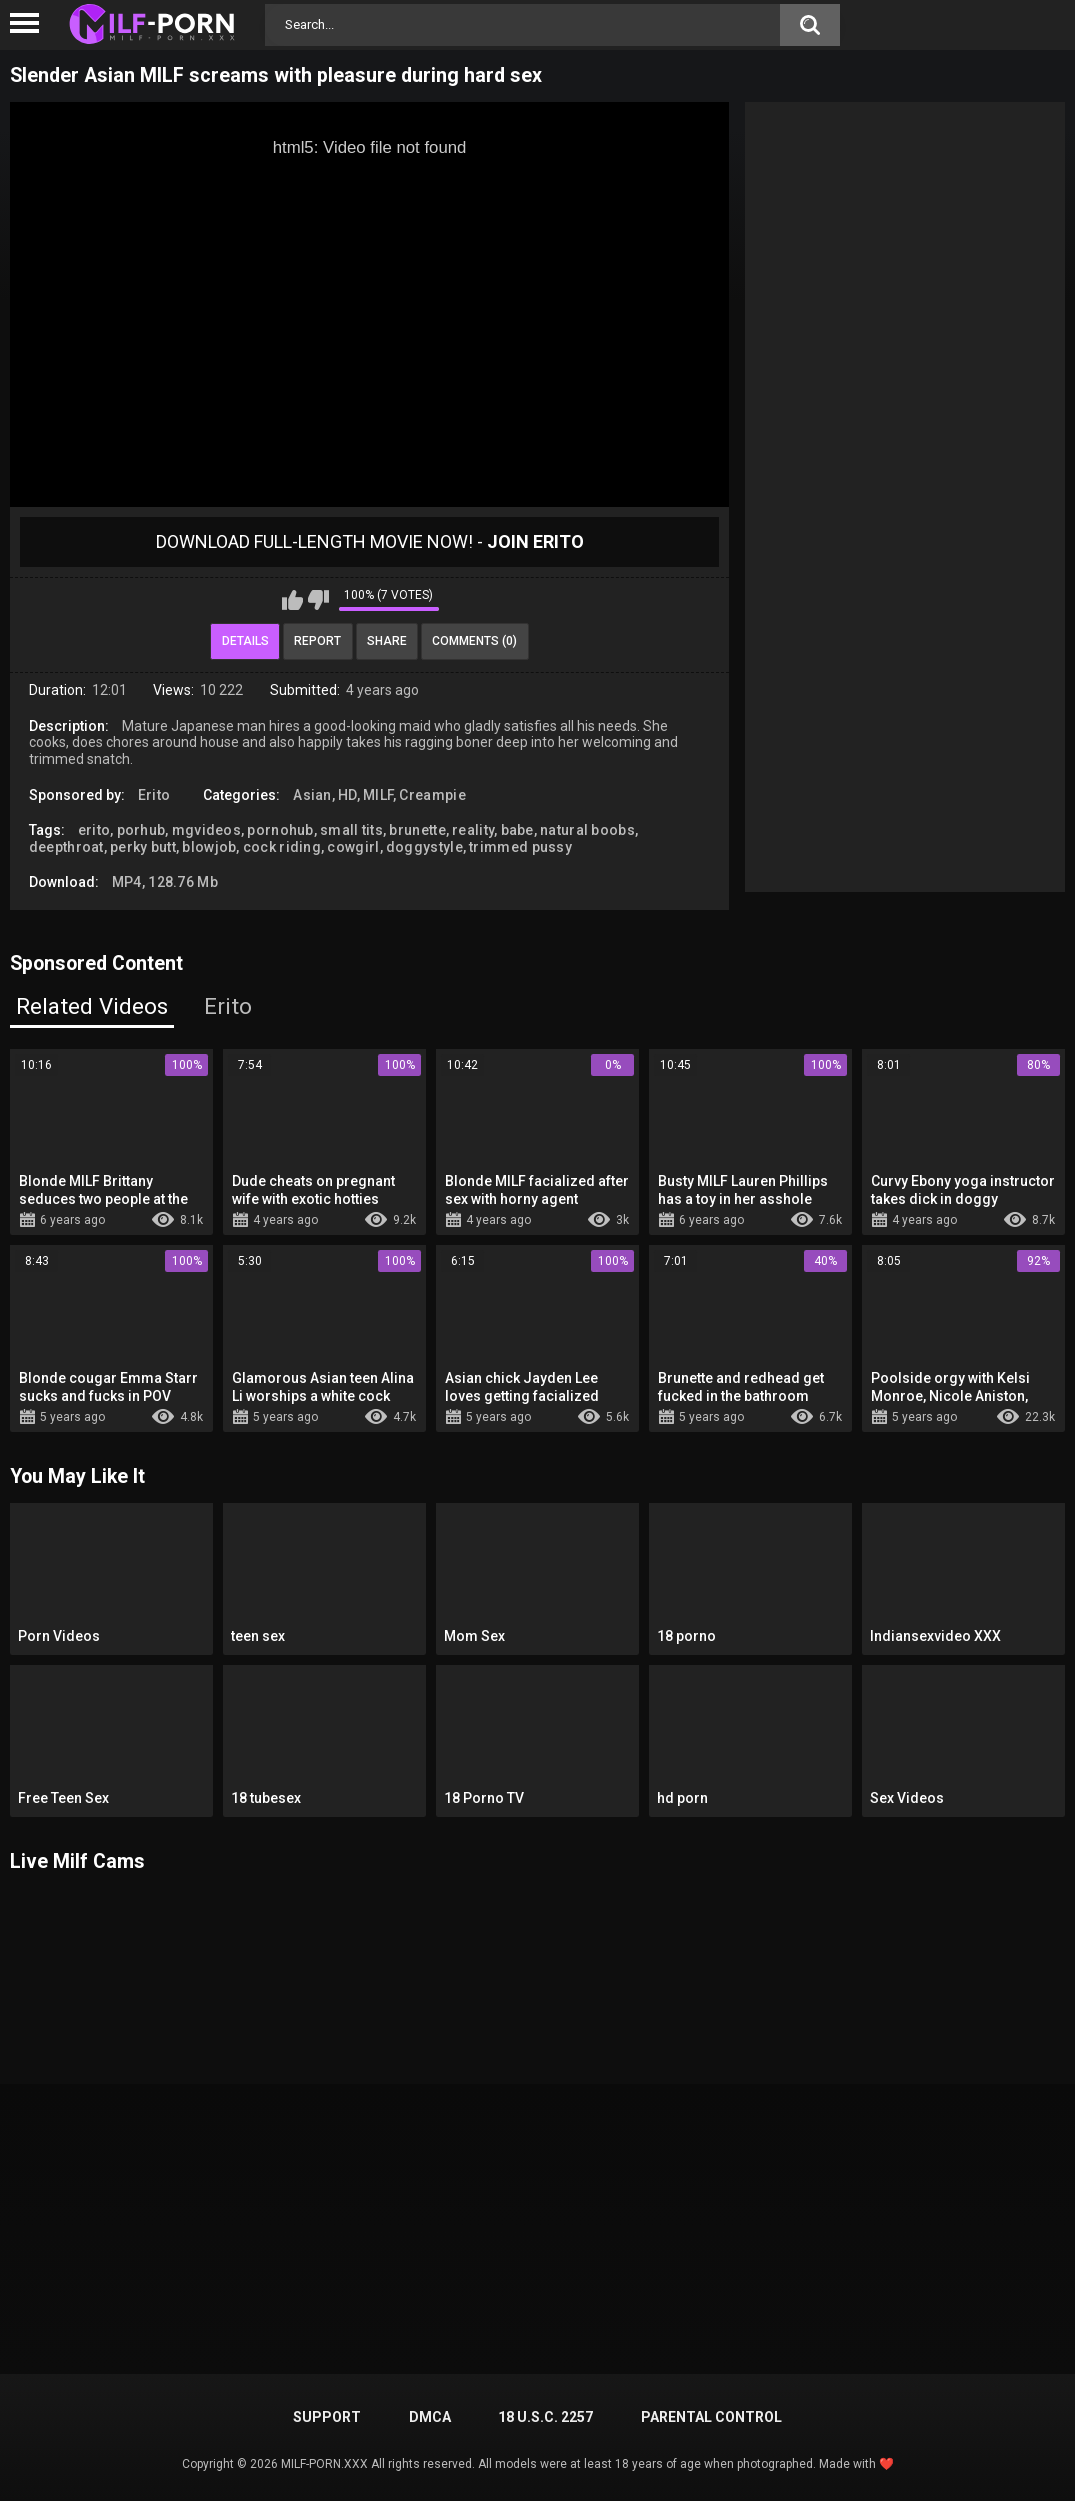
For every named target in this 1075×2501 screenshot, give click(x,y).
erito (94, 830)
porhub (141, 830)
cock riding (282, 847)
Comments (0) (474, 641)
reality (473, 830)
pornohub (280, 830)
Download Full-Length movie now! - (370, 541)
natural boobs (587, 830)
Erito (154, 795)
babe (517, 830)
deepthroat (66, 847)
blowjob (209, 847)
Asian (312, 795)
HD (347, 795)
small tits (351, 830)
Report (317, 641)
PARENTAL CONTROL (711, 2417)
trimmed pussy (520, 847)
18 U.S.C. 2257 (545, 2417)
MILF (378, 795)
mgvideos (206, 830)
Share (387, 641)
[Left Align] (29, 23)
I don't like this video (318, 600)
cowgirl (353, 847)
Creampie (432, 795)
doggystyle (424, 847)
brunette (417, 830)
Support (327, 2417)
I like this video (292, 600)
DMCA (430, 2417)
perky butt (143, 847)
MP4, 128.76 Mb (165, 882)
